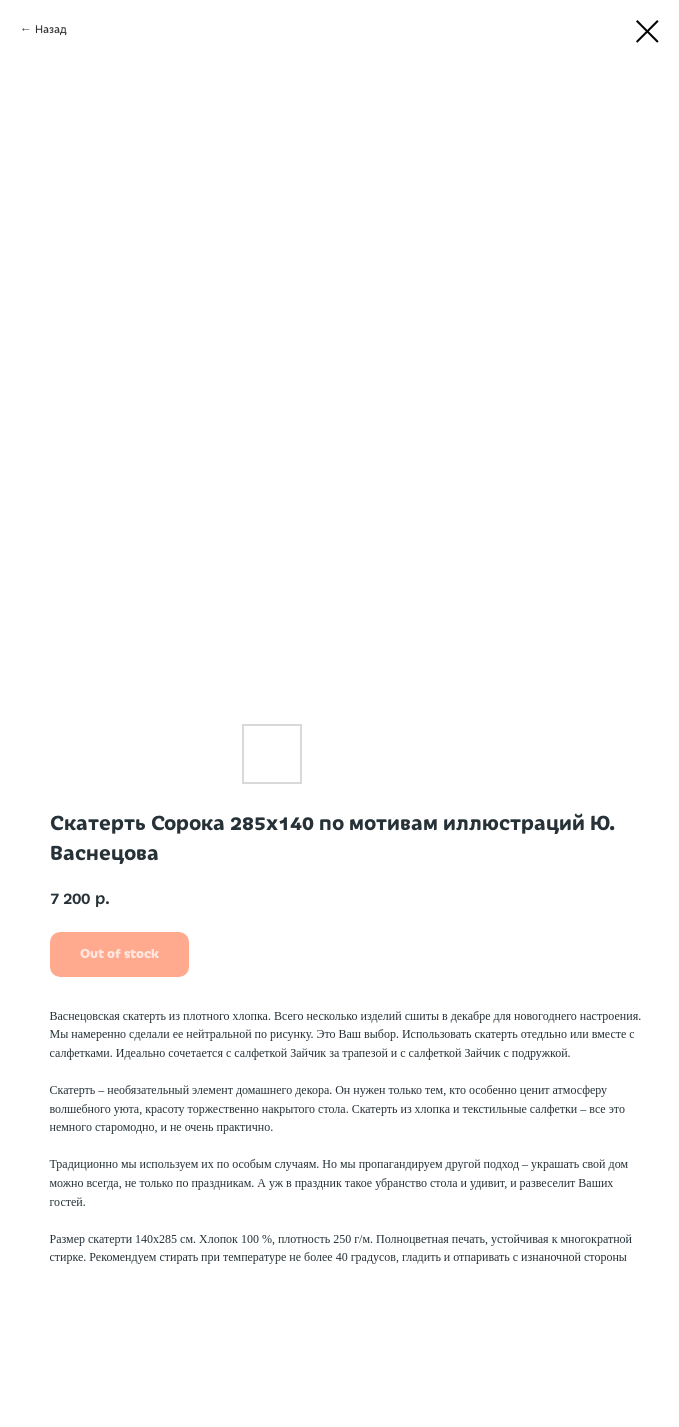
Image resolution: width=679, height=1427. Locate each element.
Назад (51, 29)
